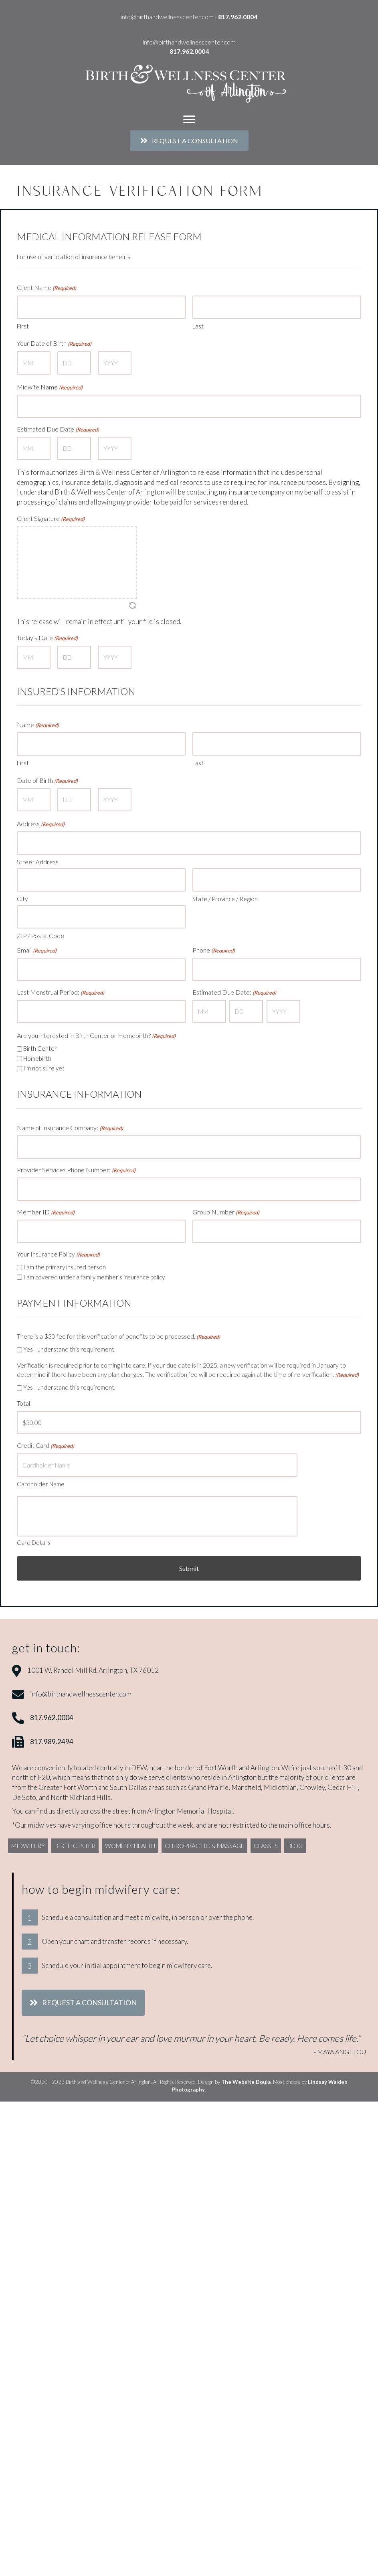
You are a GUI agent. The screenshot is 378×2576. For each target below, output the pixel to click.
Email (37, 916)
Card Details (34, 1464)
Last (198, 322)
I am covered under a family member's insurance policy (94, 1225)
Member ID (46, 1164)
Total (23, 1352)
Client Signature (51, 505)
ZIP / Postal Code (40, 901)
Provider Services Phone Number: (76, 1125)
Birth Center (40, 1007)
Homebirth (37, 1017)
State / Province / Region (225, 868)
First (23, 322)
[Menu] (189, 119)
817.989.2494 (51, 1663)
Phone (213, 916)
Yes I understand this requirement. (69, 1297)
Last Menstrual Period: (60, 955)
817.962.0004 (237, 16)
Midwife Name (50, 380)
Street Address (38, 834)
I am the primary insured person (64, 1215)
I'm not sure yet (44, 1026)
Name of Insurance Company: (70, 1086)
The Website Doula (246, 2003)
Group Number (225, 1164)
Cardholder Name (41, 1425)
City (22, 868)
